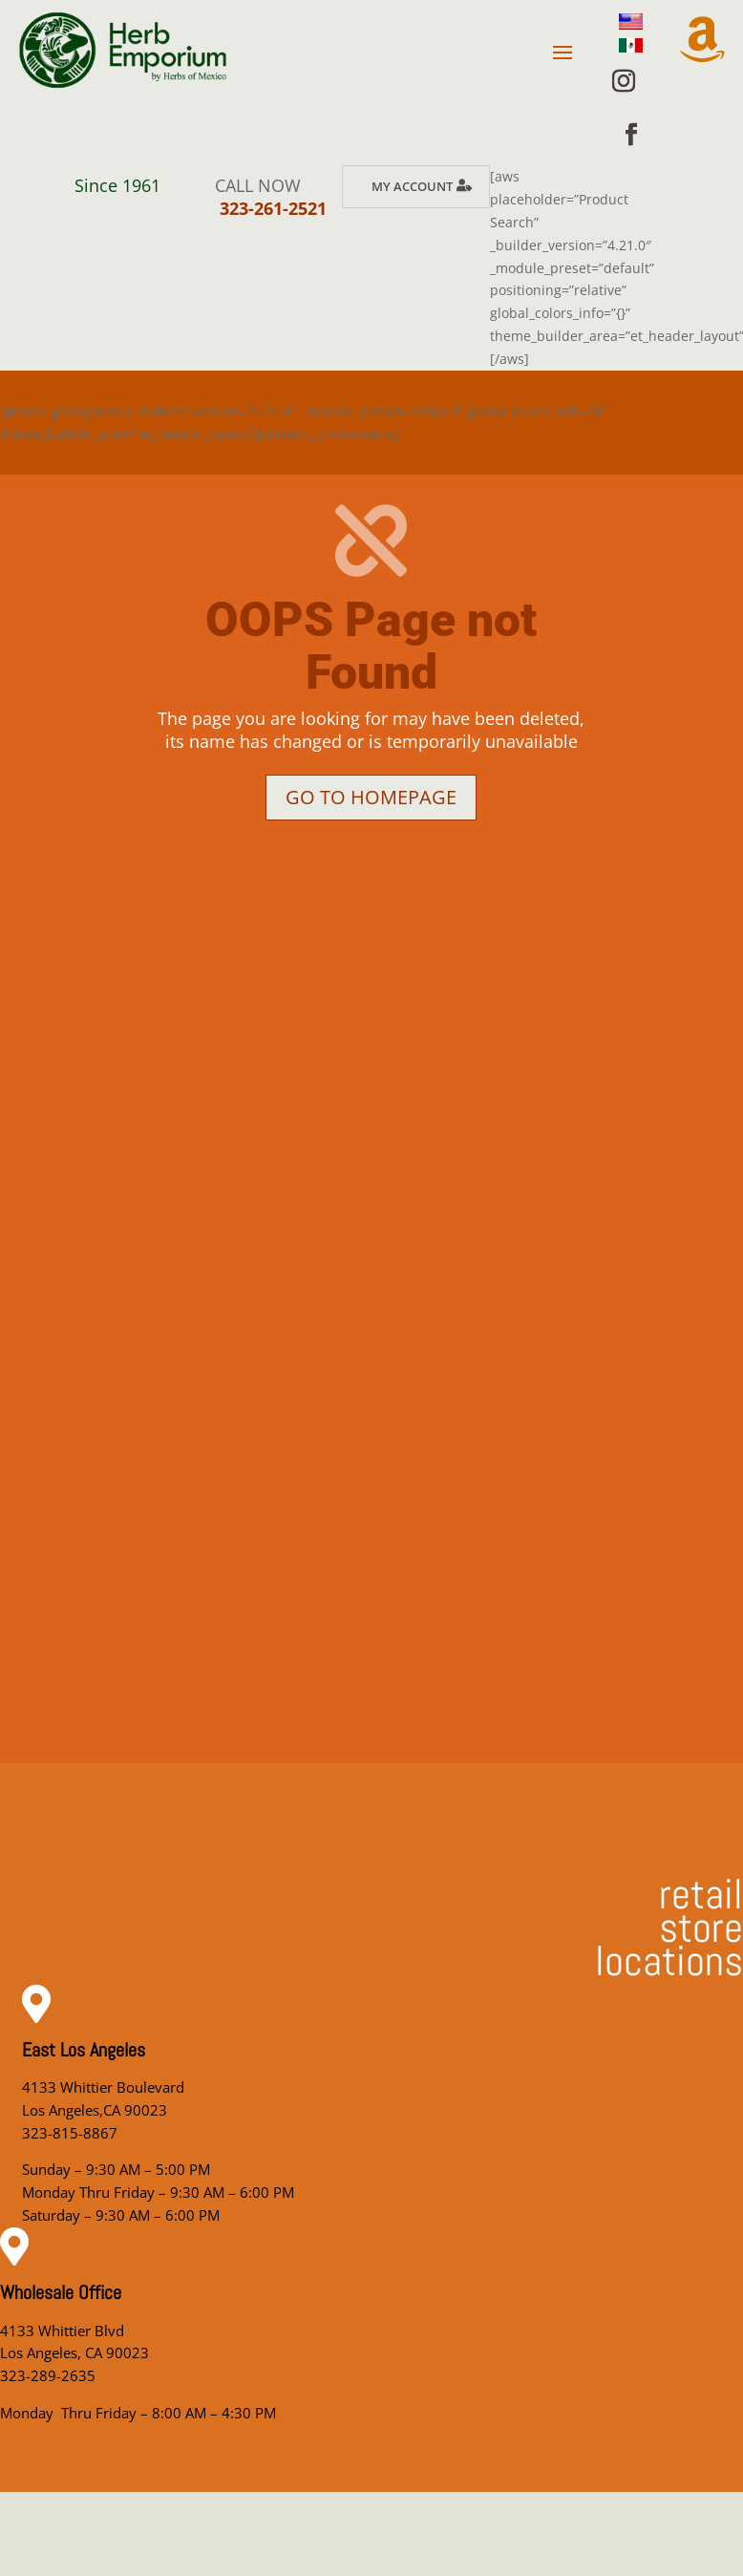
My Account (412, 186)
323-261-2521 (273, 208)
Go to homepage (371, 797)
